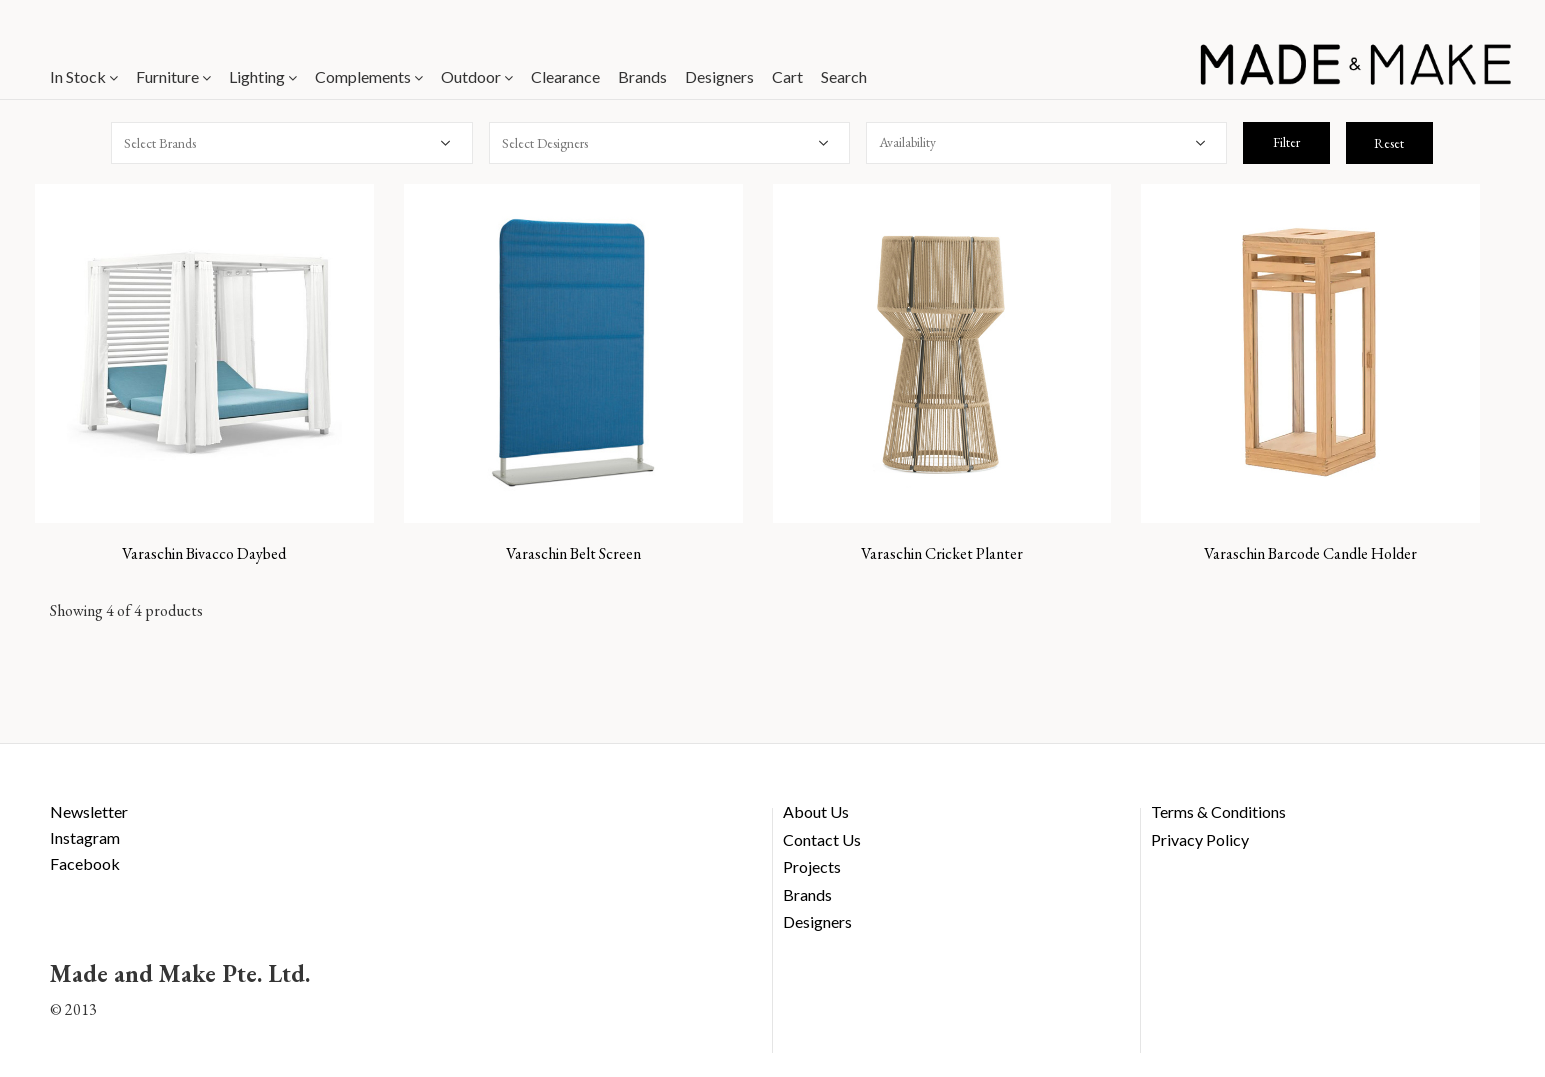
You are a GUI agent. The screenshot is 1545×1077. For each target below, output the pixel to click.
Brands (642, 76)
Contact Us (822, 839)
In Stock (84, 76)
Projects (812, 866)
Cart (787, 76)
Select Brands (160, 143)
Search (844, 76)
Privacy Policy (1200, 839)
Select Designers (545, 143)
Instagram (85, 837)
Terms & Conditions (1218, 811)
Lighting (263, 76)
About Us (816, 811)
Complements (369, 76)
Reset (1389, 143)
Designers (719, 76)
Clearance (565, 76)
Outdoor (477, 76)
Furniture (173, 76)
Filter (1286, 142)
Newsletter (89, 811)
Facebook (85, 863)
